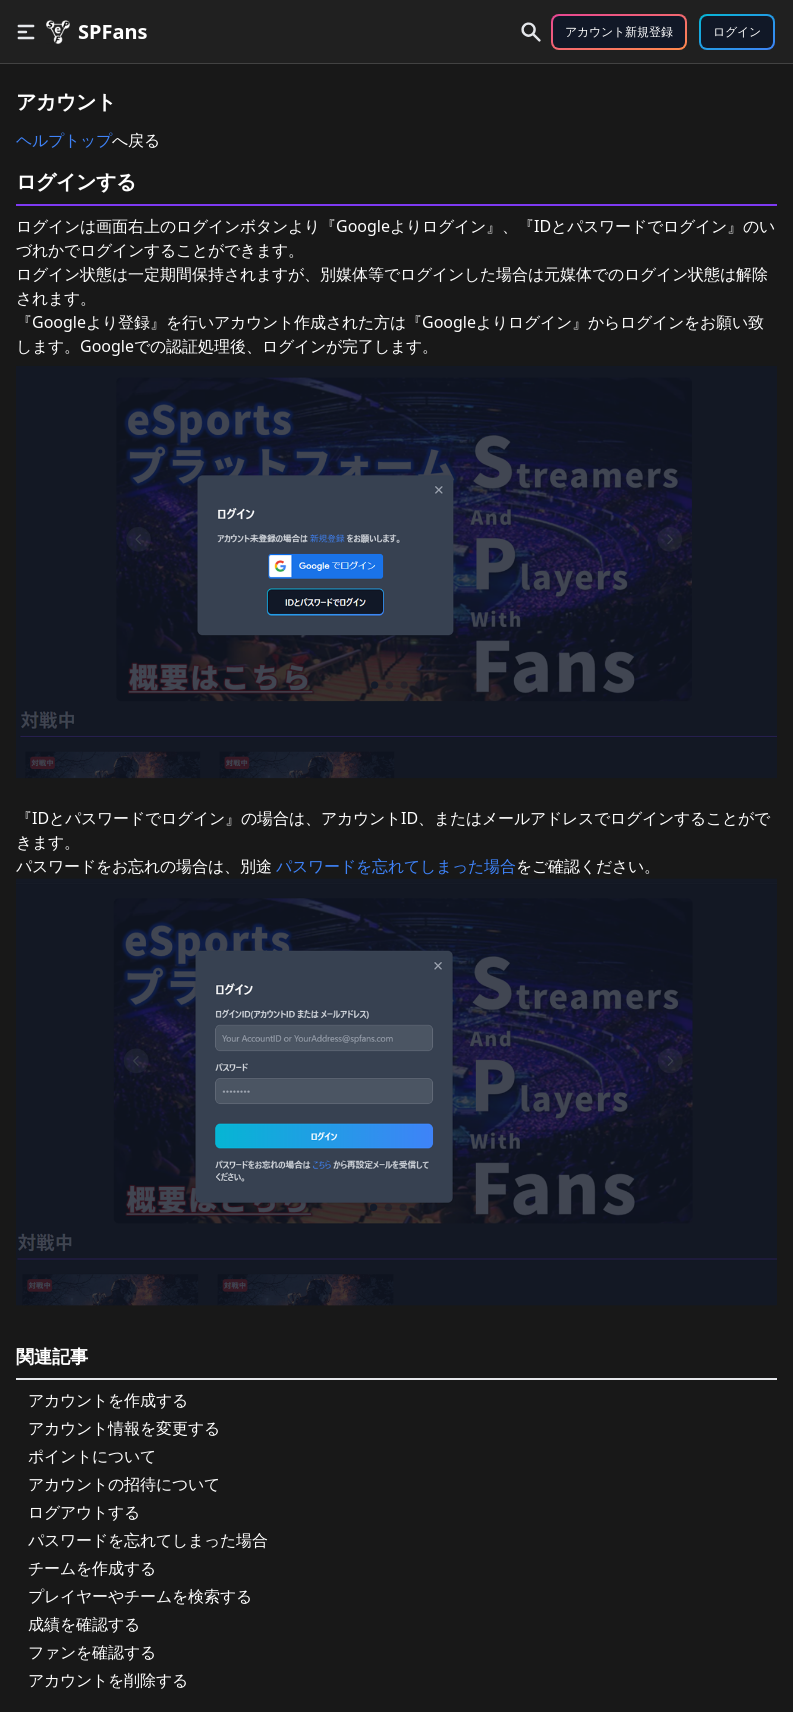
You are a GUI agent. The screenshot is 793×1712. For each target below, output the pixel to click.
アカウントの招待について (124, 1484)
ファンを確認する (92, 1652)
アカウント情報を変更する (124, 1428)
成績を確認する (84, 1624)
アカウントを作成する (108, 1400)
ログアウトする (84, 1512)
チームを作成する (92, 1568)
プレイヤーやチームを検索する (140, 1596)
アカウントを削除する (108, 1680)
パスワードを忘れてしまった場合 (394, 866)
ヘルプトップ (64, 140)
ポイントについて (92, 1456)
